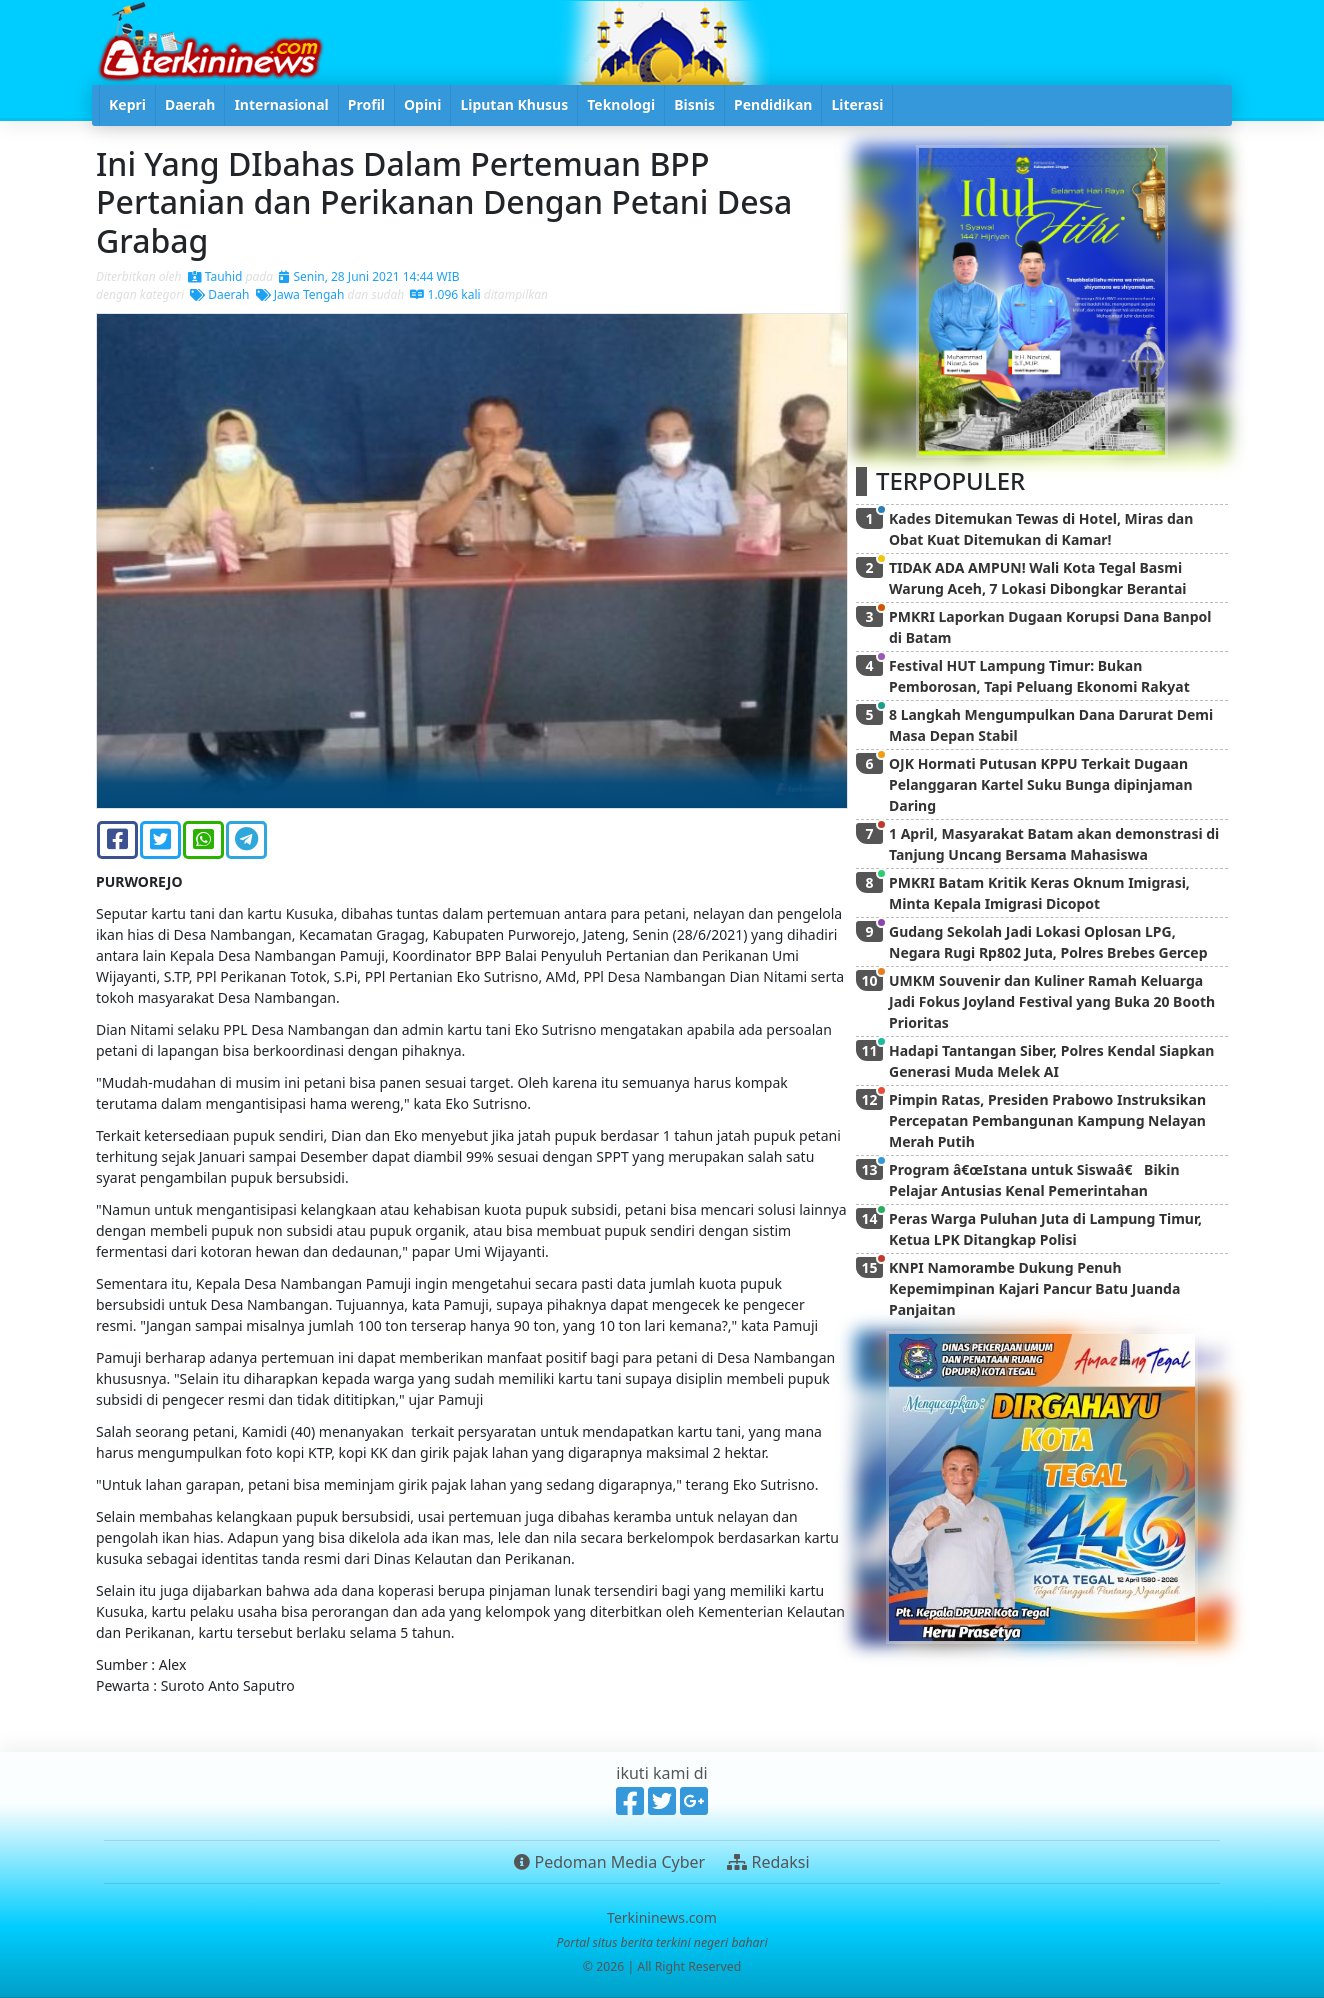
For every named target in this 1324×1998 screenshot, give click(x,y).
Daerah (219, 294)
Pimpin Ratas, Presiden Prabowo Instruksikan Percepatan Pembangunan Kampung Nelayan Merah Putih (1047, 1120)
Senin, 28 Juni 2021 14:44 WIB (369, 276)
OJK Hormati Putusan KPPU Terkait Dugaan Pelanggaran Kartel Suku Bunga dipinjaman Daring (1041, 784)
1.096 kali (445, 294)
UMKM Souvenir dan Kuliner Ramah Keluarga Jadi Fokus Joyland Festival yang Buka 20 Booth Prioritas (1052, 1001)
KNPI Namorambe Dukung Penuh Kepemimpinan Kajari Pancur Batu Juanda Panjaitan (1034, 1288)
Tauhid (215, 276)
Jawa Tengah (300, 294)
